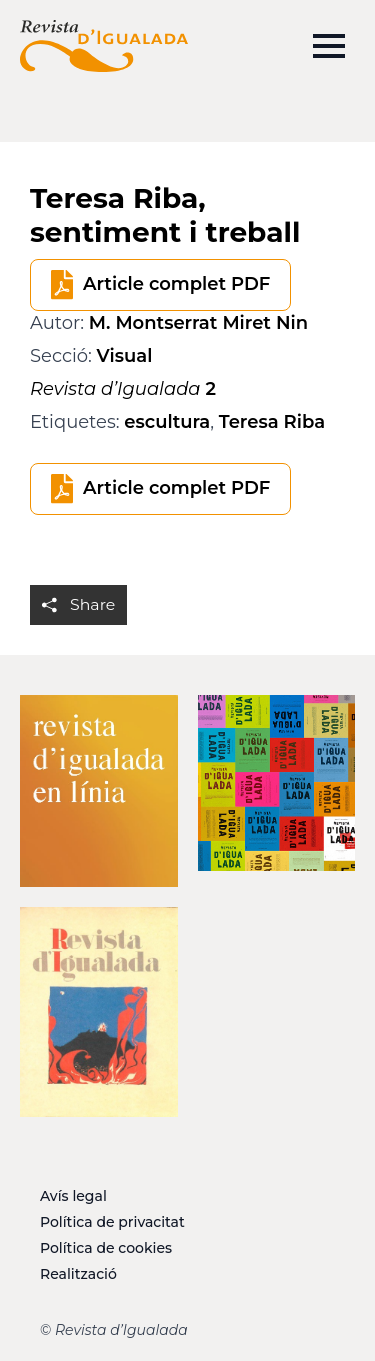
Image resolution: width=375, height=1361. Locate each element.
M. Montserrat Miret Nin (198, 323)
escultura (167, 422)
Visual (125, 356)
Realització (78, 1274)
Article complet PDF (176, 284)
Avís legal (73, 1196)
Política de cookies (106, 1248)
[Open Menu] (329, 46)
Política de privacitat (112, 1222)
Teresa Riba (272, 422)
